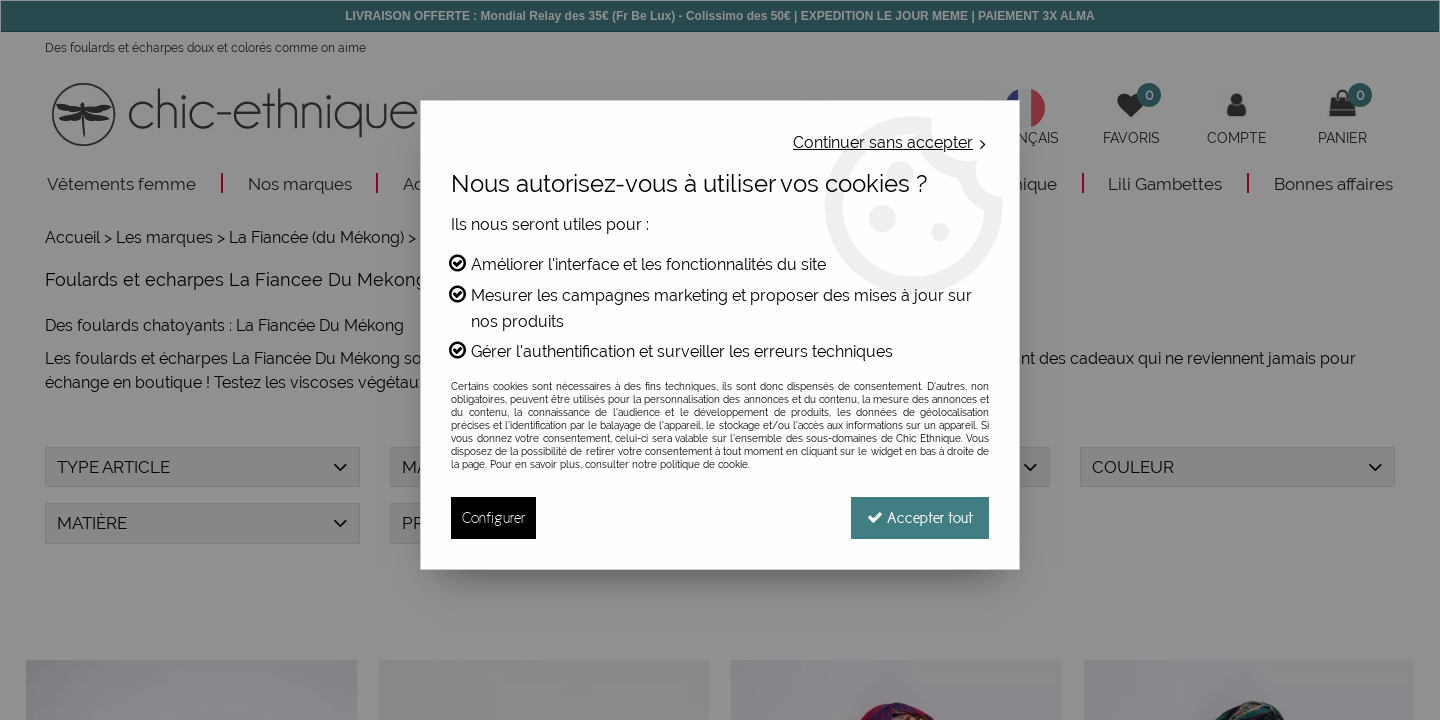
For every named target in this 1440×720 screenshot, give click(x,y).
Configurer (493, 517)
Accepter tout (920, 517)
